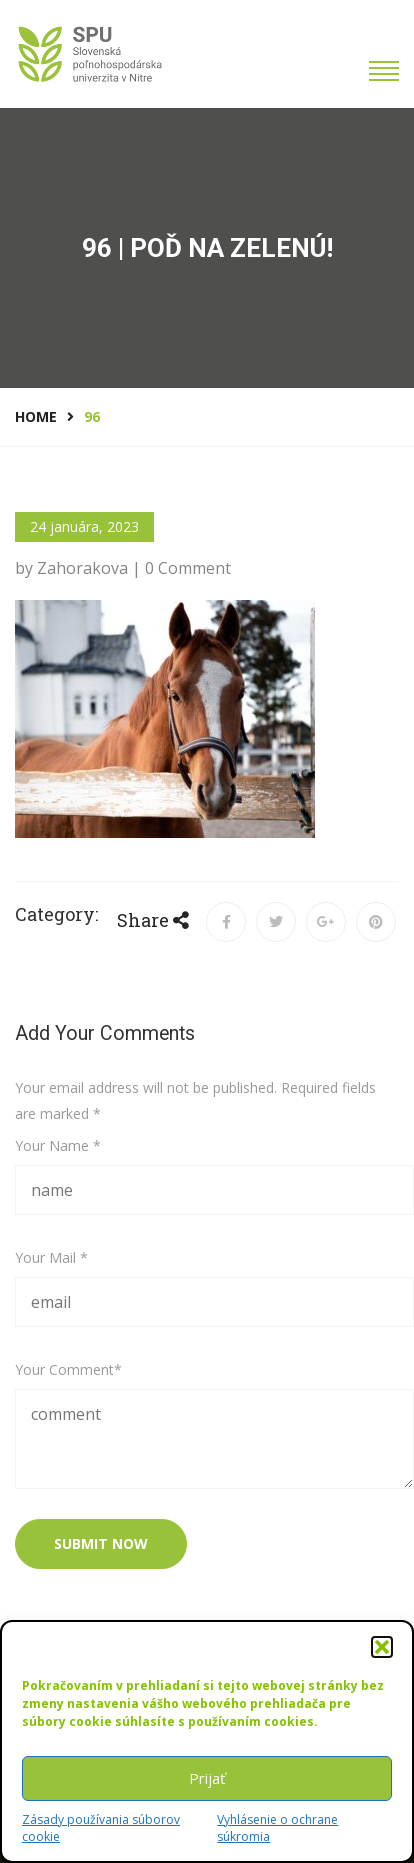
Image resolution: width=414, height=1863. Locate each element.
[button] (382, 1647)
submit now (101, 1543)
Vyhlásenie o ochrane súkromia (277, 1828)
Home (36, 416)
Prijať (207, 1778)
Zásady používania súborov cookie (101, 1828)
